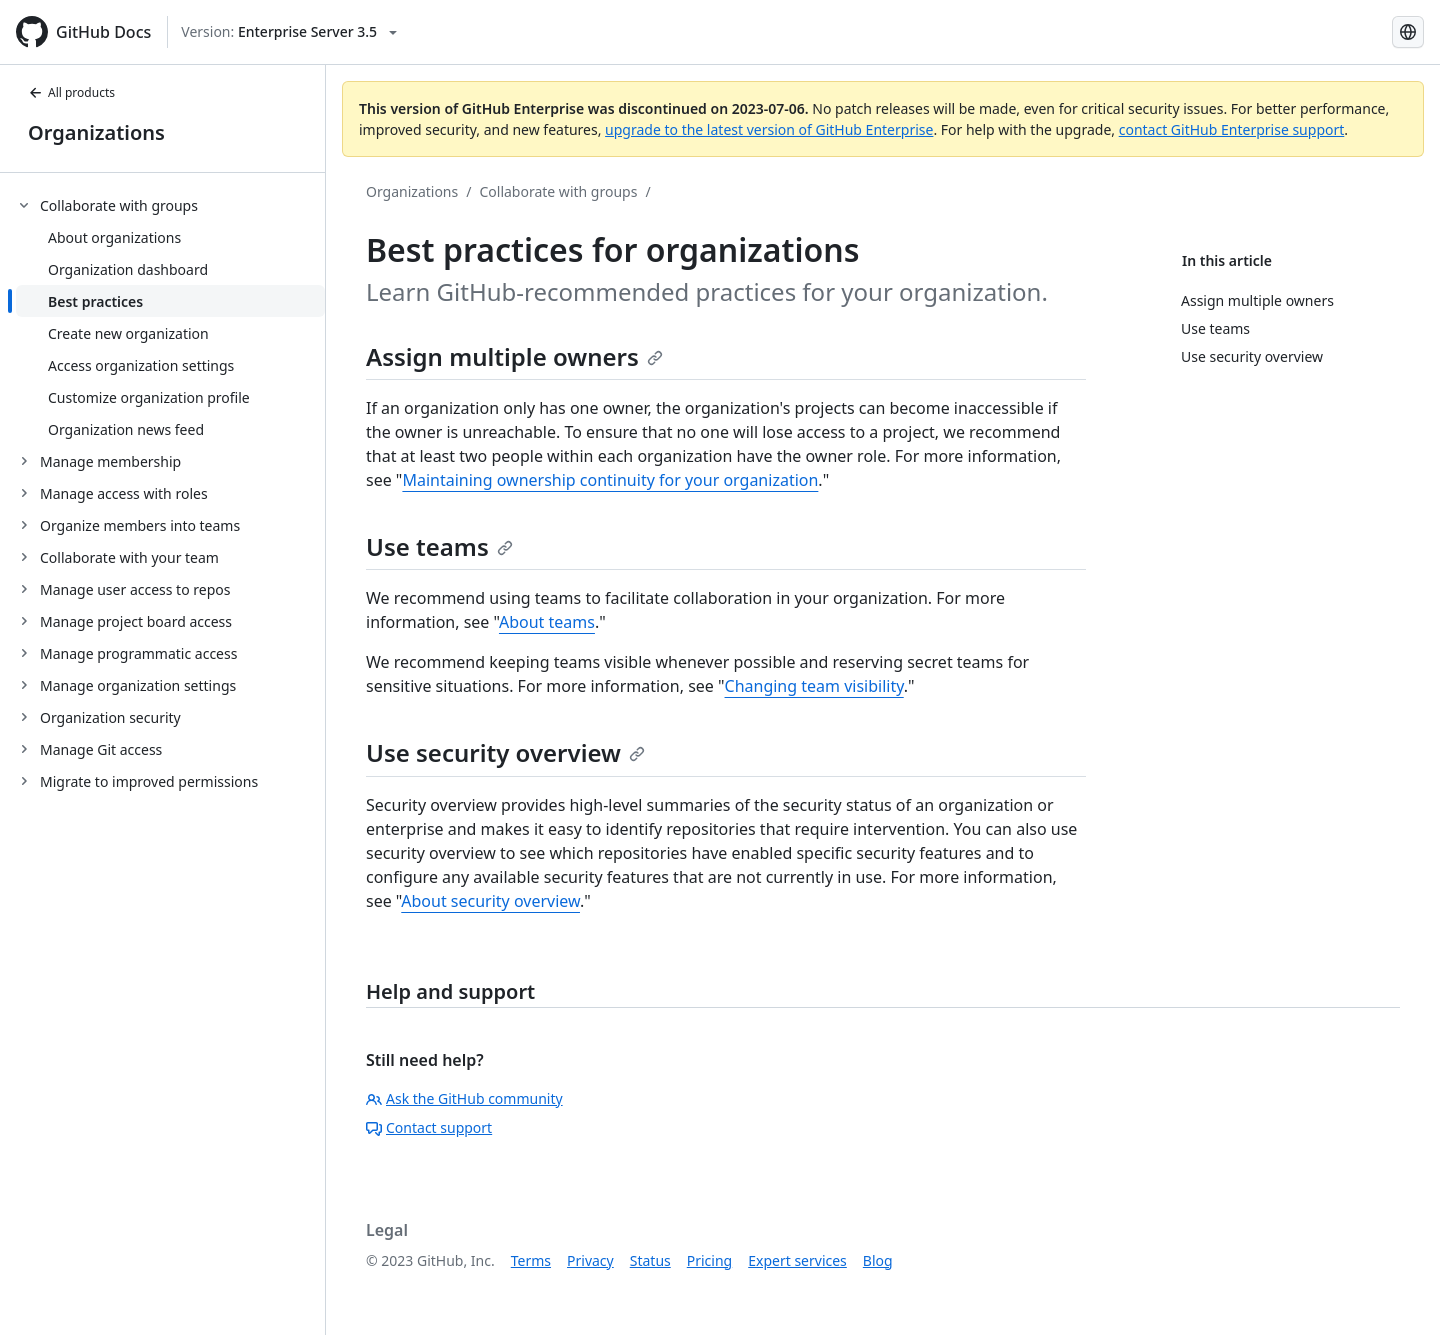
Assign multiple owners (514, 356)
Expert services (797, 1260)
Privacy (590, 1260)
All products (71, 92)
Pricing (709, 1260)
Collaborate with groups (558, 191)
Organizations (96, 132)
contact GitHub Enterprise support (1232, 129)
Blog (878, 1260)
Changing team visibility (814, 686)
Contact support (429, 1127)
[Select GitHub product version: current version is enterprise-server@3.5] (289, 32)
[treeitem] (170, 317)
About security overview (490, 901)
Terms (531, 1260)
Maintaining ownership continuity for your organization (610, 480)
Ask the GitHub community (464, 1098)
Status (650, 1260)
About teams (547, 622)
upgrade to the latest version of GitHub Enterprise (769, 129)
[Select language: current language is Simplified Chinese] (1408, 32)
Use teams (439, 546)
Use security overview (505, 752)
